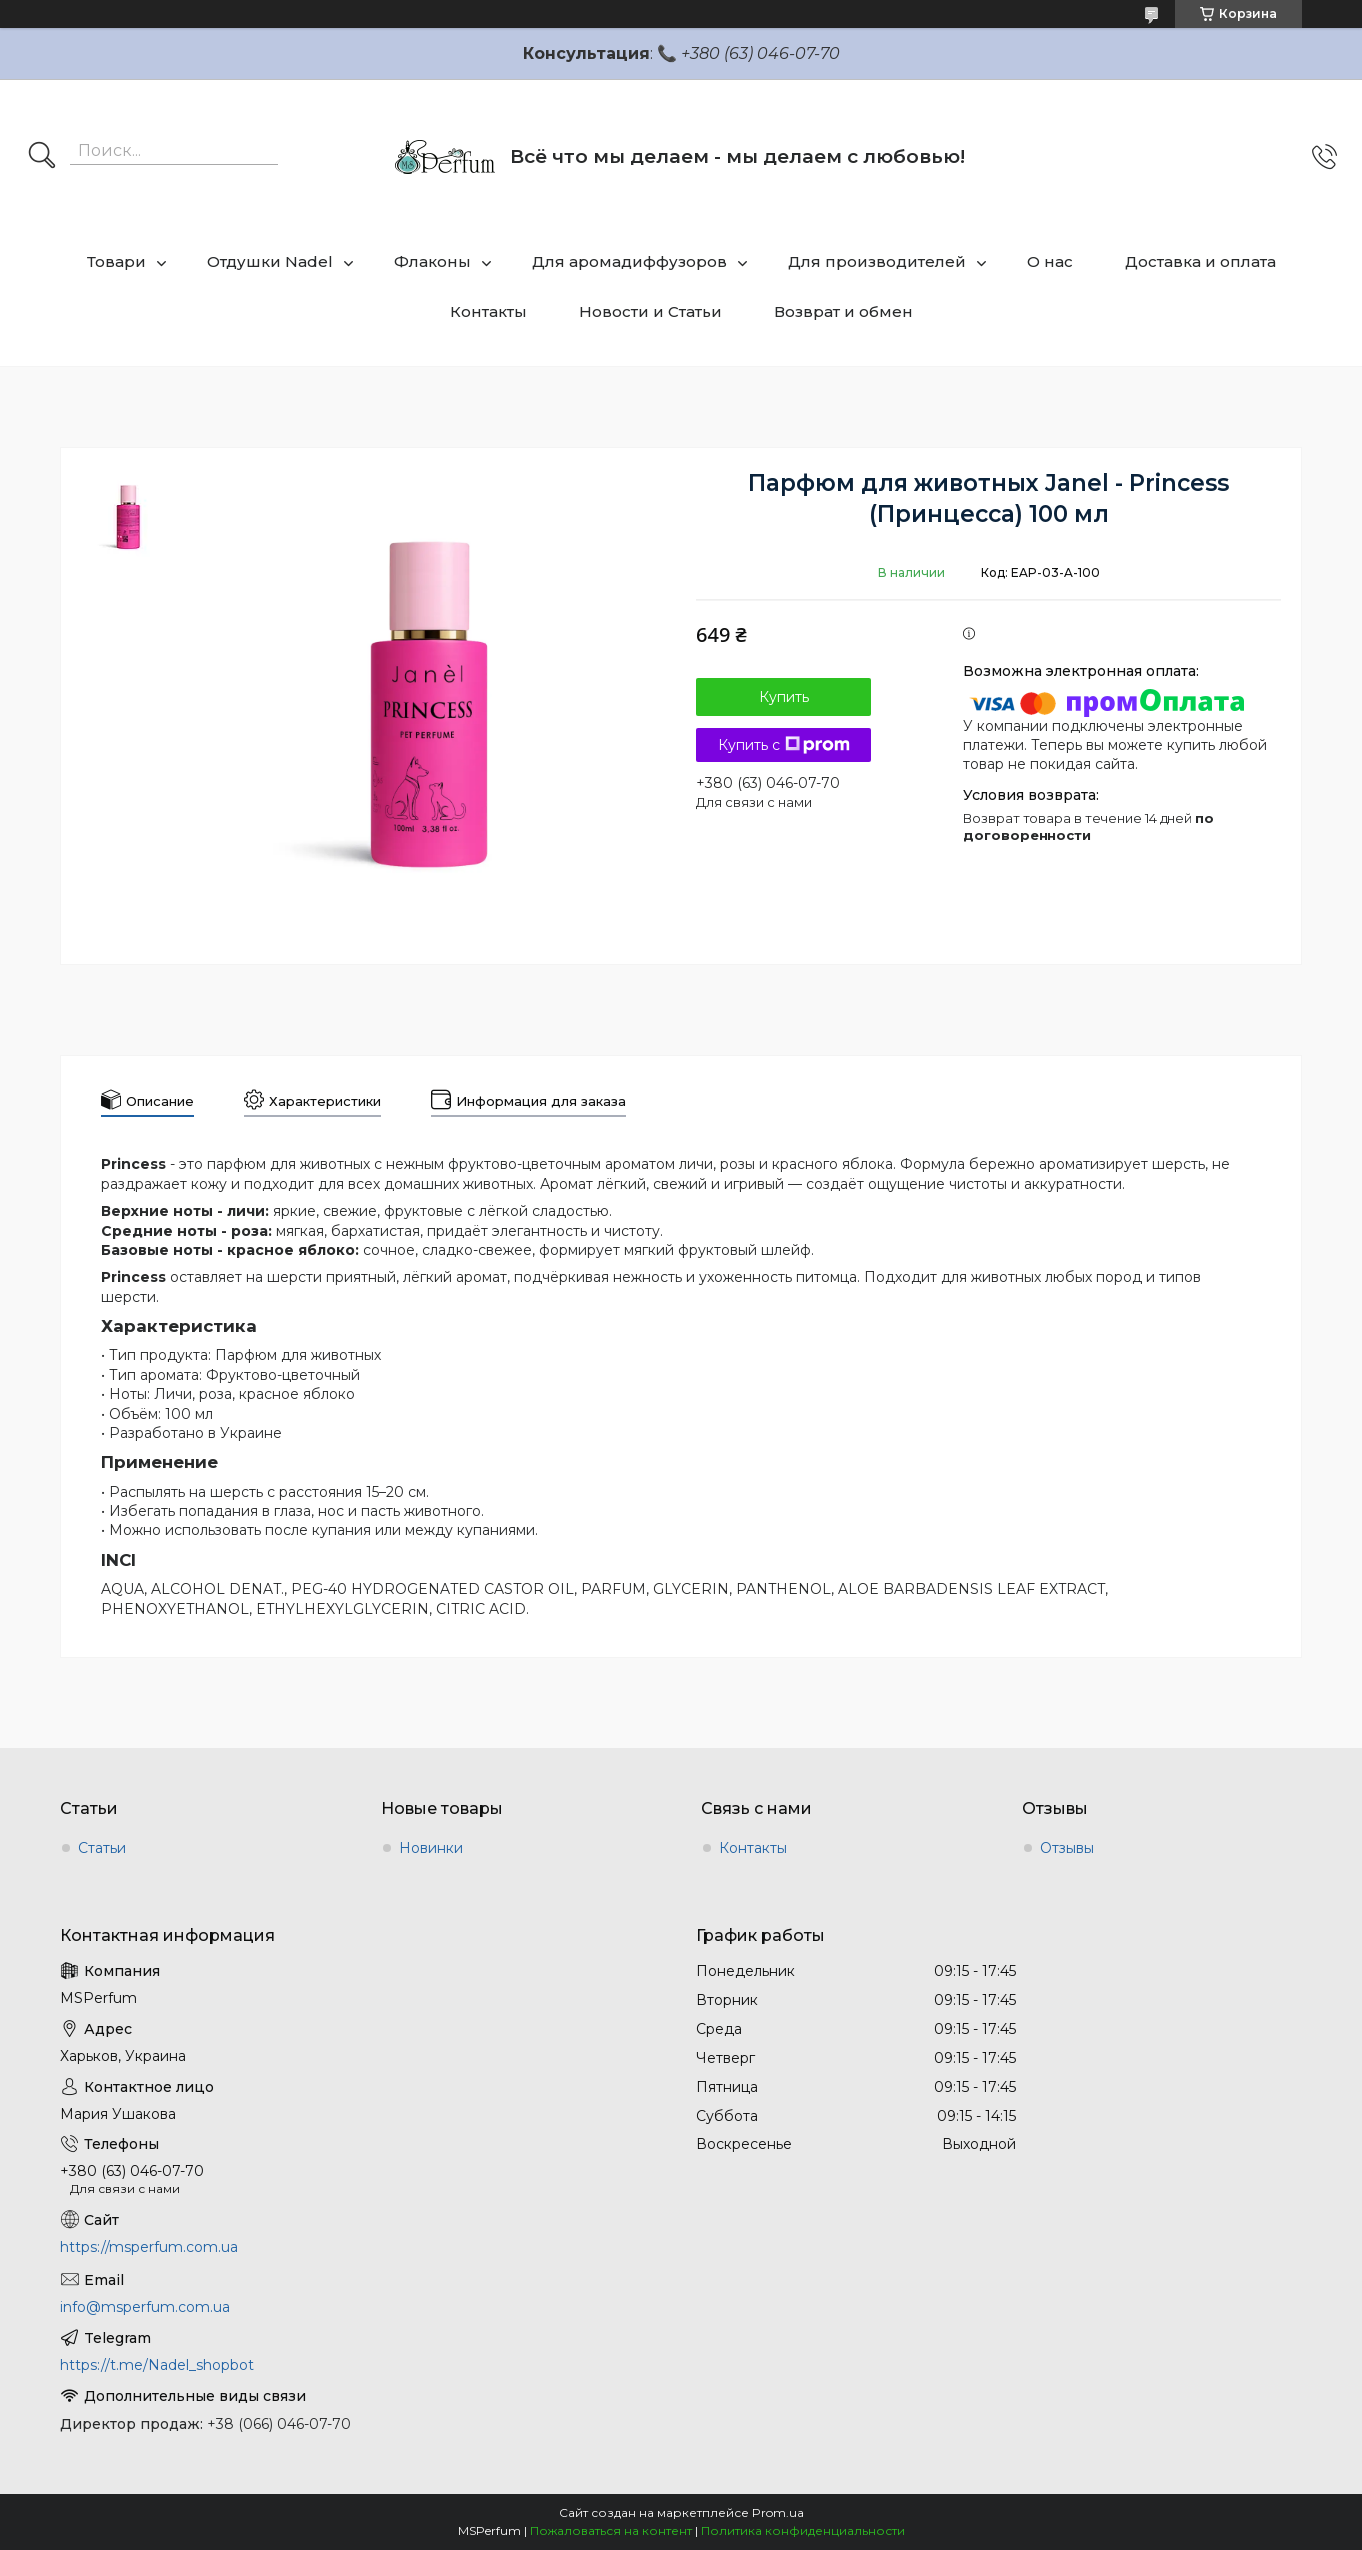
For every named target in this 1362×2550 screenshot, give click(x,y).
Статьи (102, 1848)
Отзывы (1067, 1848)
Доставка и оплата (1200, 261)
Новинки (431, 1848)
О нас (1050, 261)
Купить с (784, 745)
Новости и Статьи (650, 311)
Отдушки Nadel (270, 261)
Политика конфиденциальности (803, 2530)
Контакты (488, 311)
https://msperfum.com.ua (149, 2247)
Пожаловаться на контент (611, 2530)
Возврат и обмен (843, 311)
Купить (784, 697)
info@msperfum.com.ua (145, 2307)
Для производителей (877, 261)
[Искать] (42, 157)
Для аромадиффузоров (629, 261)
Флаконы (432, 261)
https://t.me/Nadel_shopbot (157, 2365)
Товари (116, 261)
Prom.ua (778, 2512)
